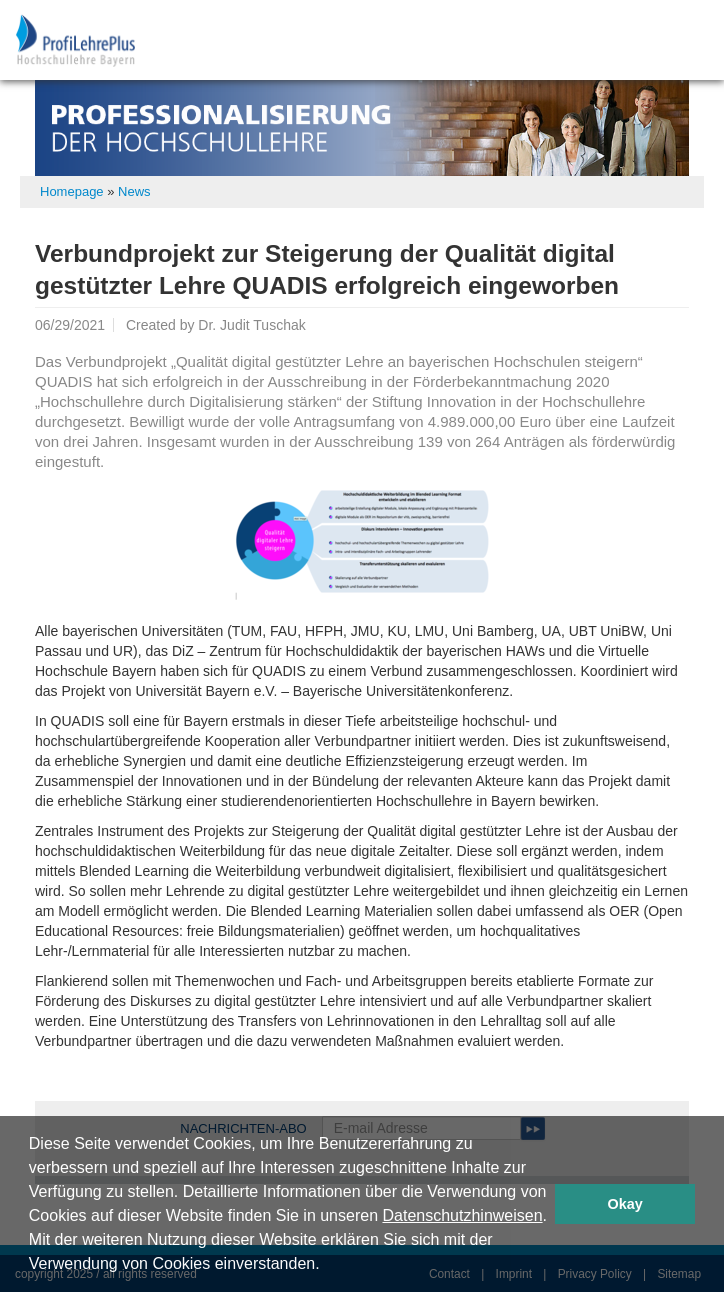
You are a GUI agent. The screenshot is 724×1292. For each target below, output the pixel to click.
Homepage (72, 191)
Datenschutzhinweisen (462, 1215)
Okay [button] (625, 1204)
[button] (327, 1266)
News (134, 191)
